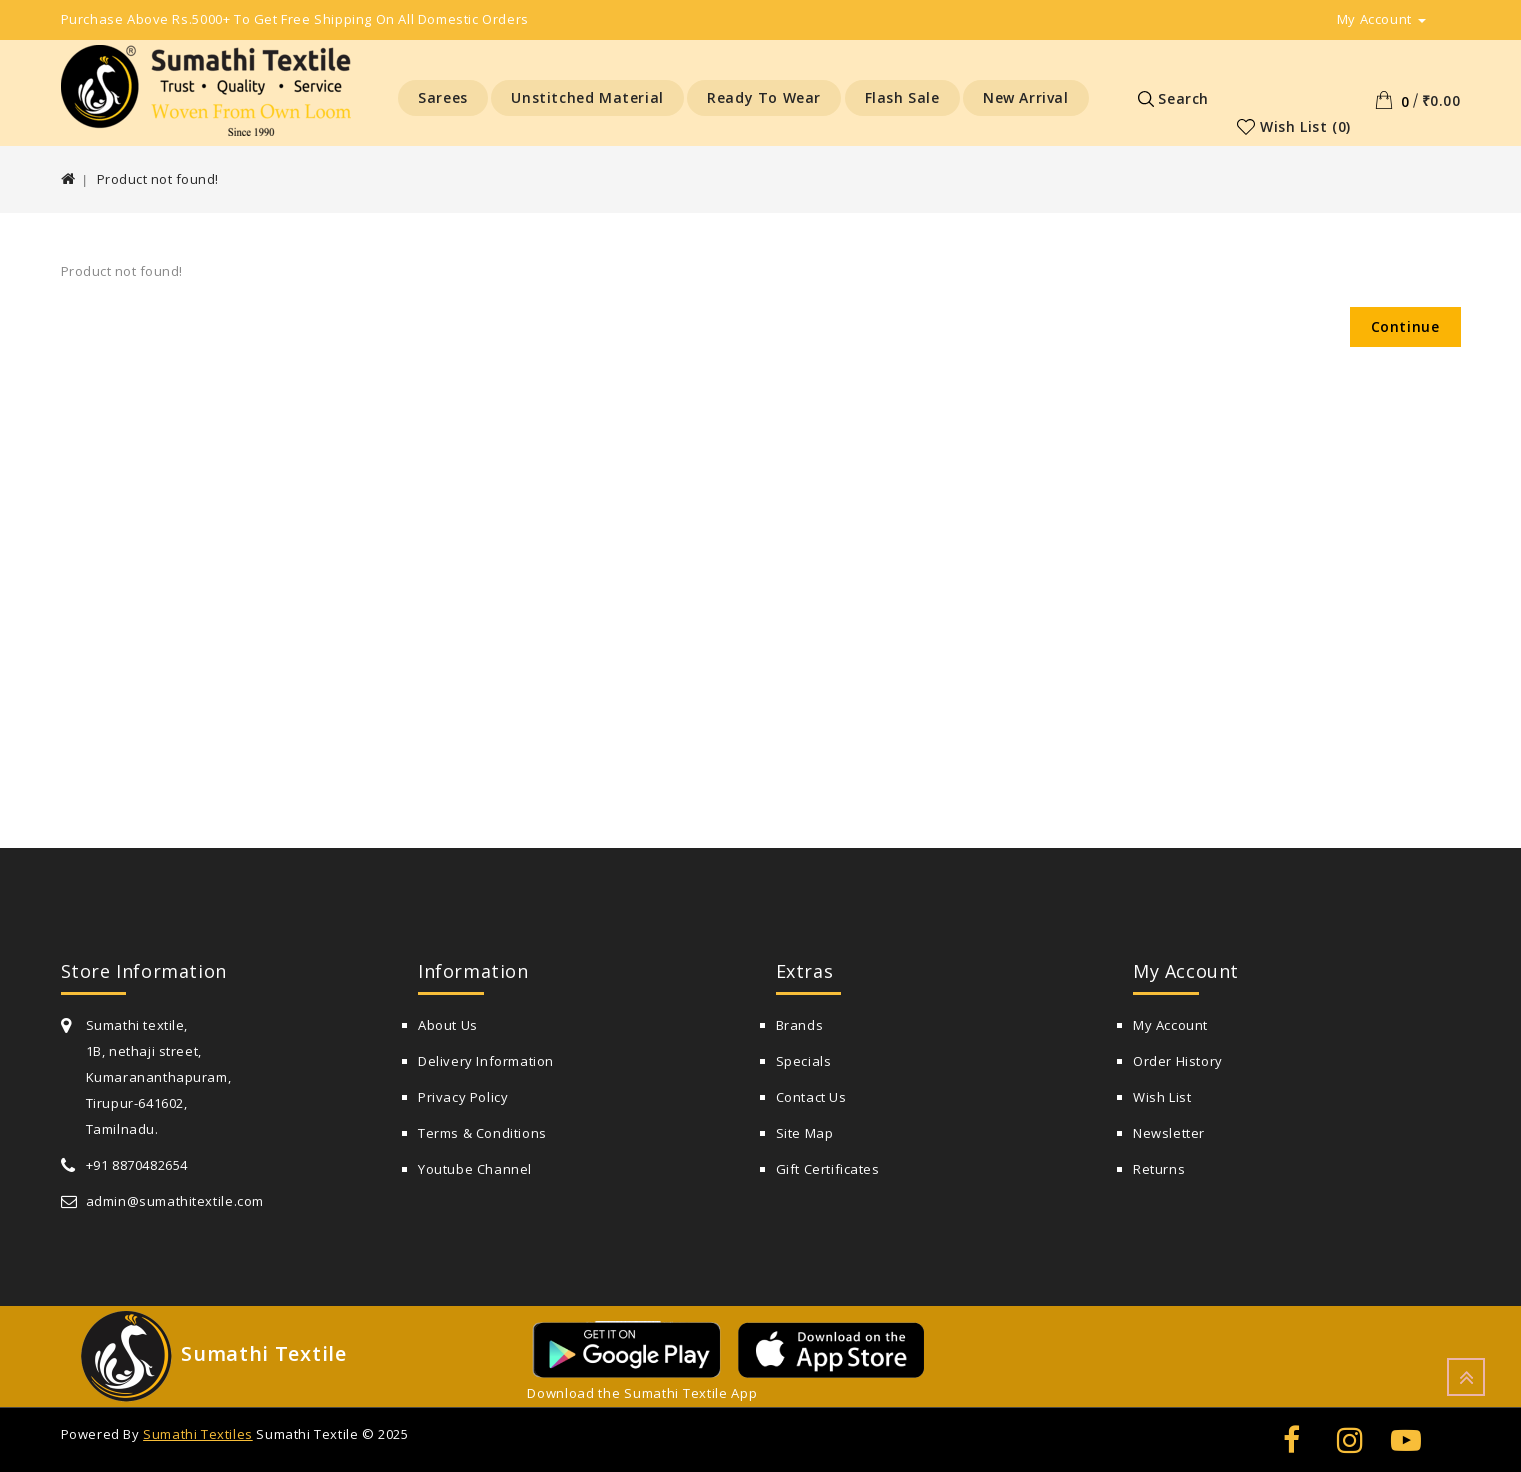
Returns (1159, 1169)
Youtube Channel (475, 1169)
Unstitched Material (587, 97)
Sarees (443, 97)
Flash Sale (902, 97)
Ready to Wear (764, 97)
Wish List (1162, 1097)
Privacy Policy (463, 1097)
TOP (1466, 1377)
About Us (448, 1025)
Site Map (805, 1133)
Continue (1405, 326)
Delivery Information (486, 1061)
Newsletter (1169, 1133)
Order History (1178, 1061)
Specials (804, 1061)
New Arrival (1026, 97)
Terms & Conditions (482, 1133)
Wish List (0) (1305, 126)
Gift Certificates (828, 1169)
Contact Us (811, 1097)
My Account (1170, 1025)
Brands (800, 1025)
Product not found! (158, 179)
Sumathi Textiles (198, 1434)
